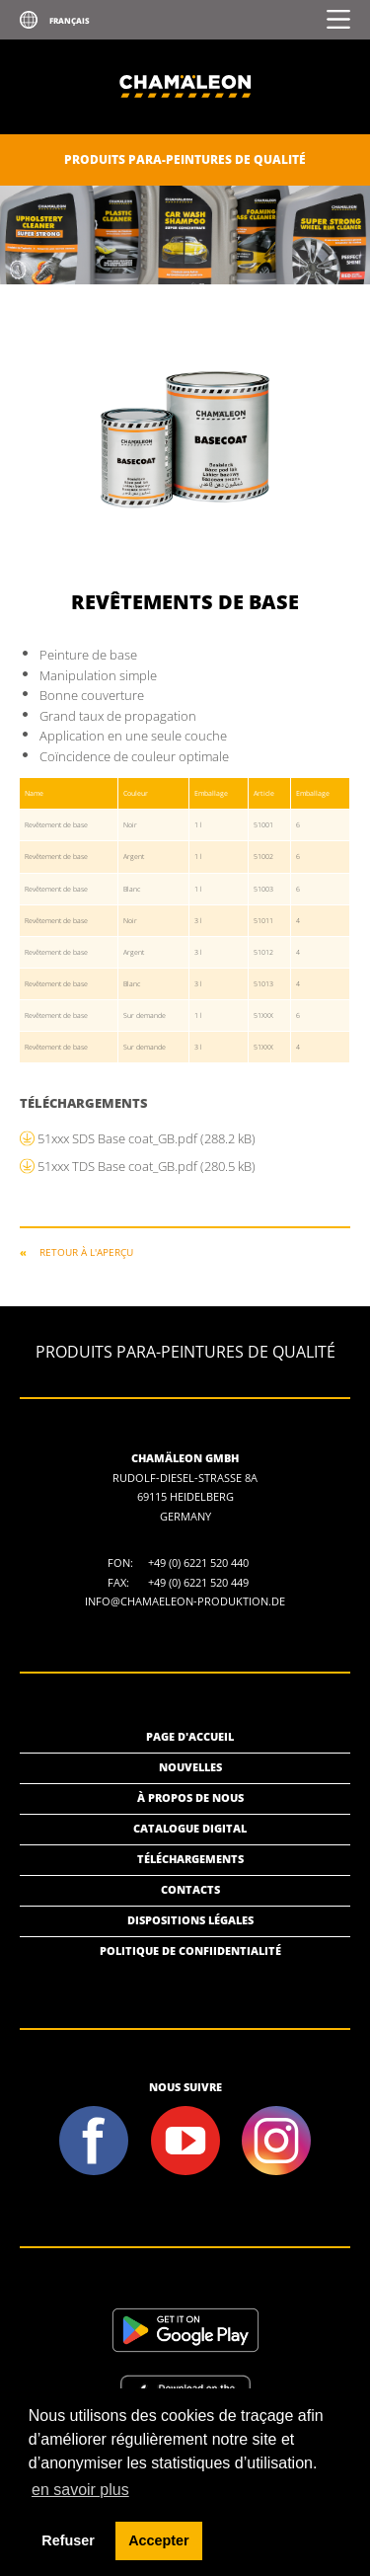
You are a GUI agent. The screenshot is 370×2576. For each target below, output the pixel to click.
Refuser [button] (68, 2540)
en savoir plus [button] (80, 2489)
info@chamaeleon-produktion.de (185, 1601)
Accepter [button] (158, 2540)
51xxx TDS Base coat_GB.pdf (146, 1166)
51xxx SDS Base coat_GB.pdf (146, 1138)
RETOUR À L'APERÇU (86, 1252)
